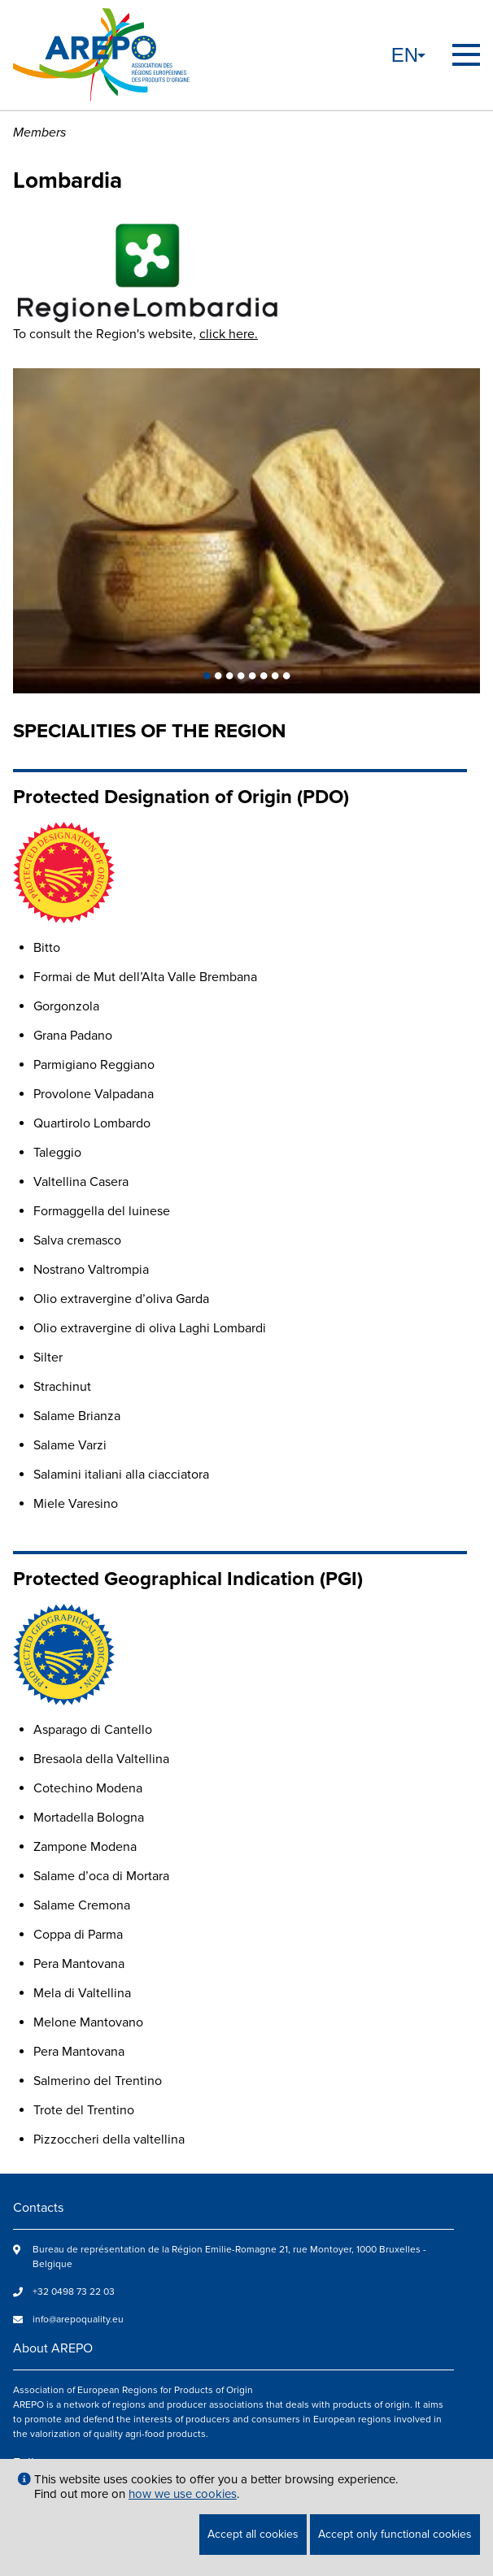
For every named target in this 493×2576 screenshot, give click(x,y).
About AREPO (53, 2348)
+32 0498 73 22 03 (74, 2292)
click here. (228, 334)
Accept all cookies (253, 2534)
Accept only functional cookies (395, 2534)
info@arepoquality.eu (78, 2319)
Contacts (38, 2208)
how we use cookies (183, 2494)
